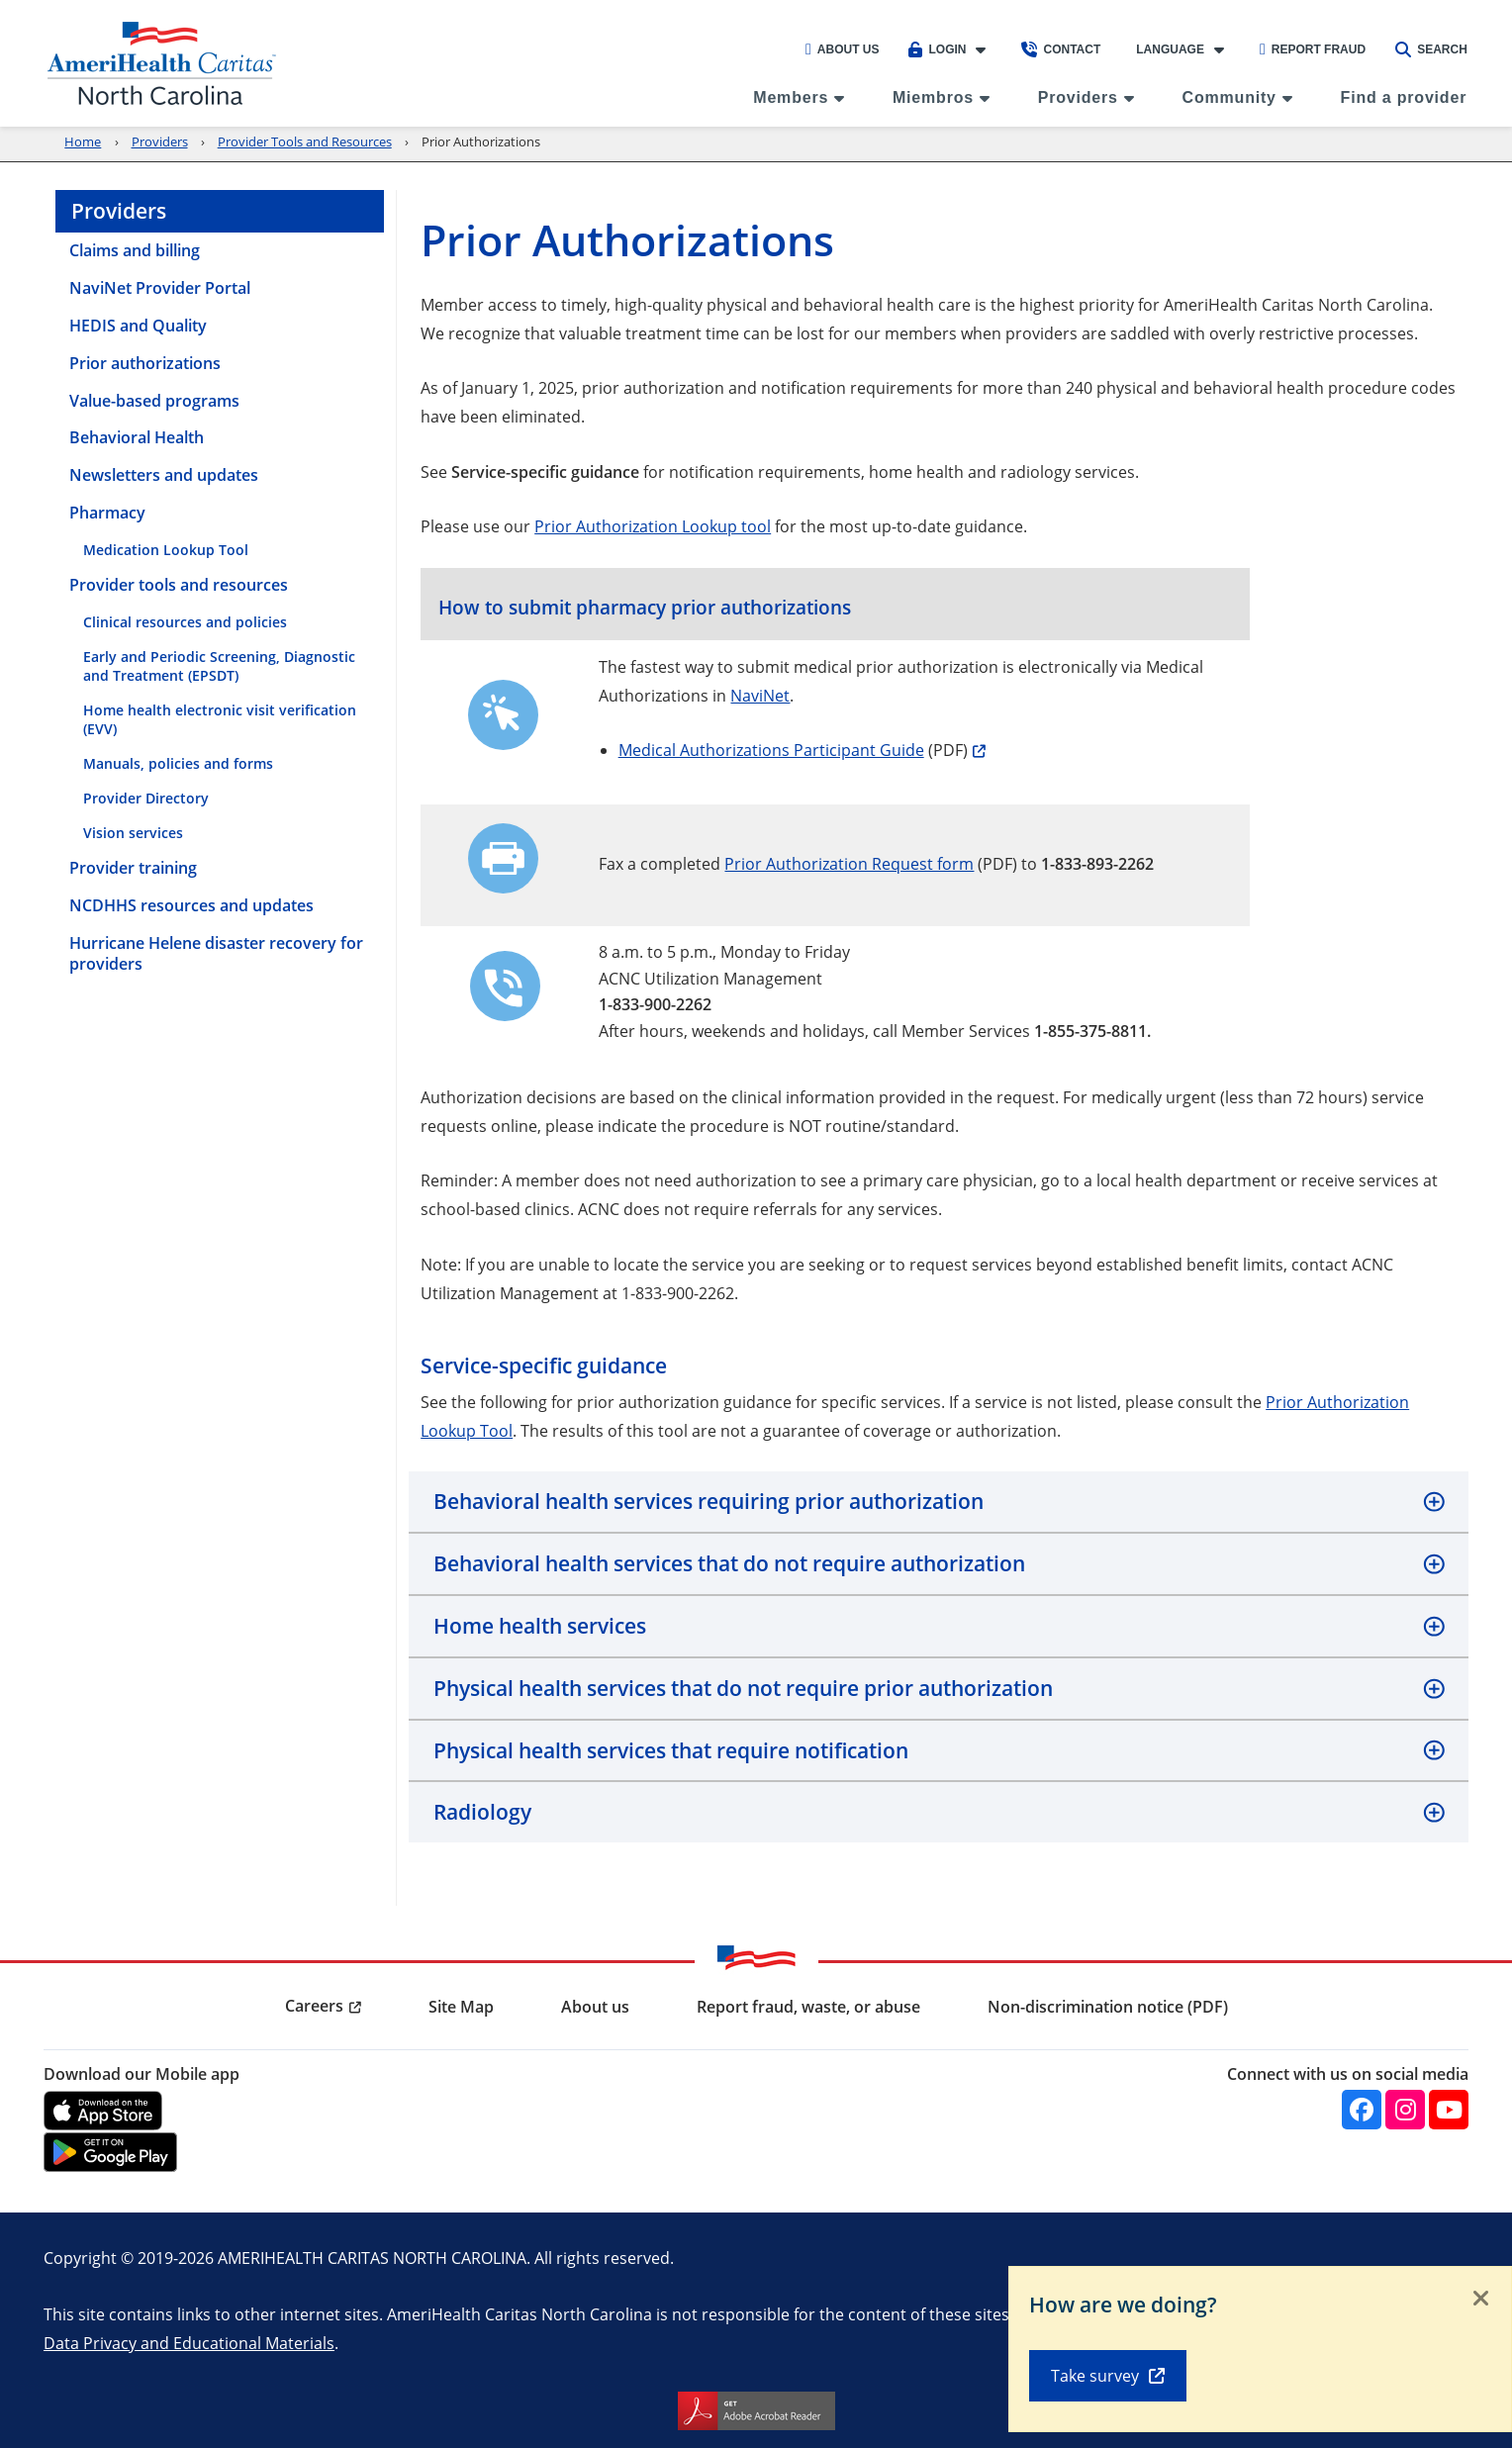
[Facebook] (1361, 2109)
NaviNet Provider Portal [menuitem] (159, 288)
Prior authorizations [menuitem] (145, 363)
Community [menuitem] (1229, 97)
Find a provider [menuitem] (1404, 97)
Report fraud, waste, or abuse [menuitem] (808, 2007)
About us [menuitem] (595, 2007)
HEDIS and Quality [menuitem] (138, 325)
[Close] (1481, 2299)
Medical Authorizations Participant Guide (771, 749)
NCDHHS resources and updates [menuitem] (191, 905)
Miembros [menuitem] (933, 97)
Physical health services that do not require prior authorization (743, 1688)
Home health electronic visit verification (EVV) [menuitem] (219, 719)
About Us (842, 49)
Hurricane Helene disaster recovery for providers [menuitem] (216, 954)
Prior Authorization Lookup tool (652, 526)
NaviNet (760, 695)
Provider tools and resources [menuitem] (178, 585)
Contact (1060, 49)
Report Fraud (1313, 49)
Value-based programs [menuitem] (154, 401)
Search (1431, 49)
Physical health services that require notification (670, 1750)
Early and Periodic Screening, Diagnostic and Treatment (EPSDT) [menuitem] (219, 666)
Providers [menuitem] (1078, 97)
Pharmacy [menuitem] (107, 512)
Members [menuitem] (790, 97)
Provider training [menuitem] (133, 868)
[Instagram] (1405, 2109)
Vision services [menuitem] (133, 832)
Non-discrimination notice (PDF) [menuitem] (1108, 2007)
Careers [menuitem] (314, 2006)
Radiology (482, 1812)
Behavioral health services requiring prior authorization (708, 1501)
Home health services (539, 1626)
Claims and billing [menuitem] (134, 250)
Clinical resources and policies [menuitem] (185, 621)
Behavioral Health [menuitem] (136, 437)
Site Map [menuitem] (461, 2007)
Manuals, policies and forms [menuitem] (178, 763)
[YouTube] (1448, 2109)
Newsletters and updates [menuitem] (163, 475)
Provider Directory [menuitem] (146, 798)
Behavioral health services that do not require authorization (729, 1563)
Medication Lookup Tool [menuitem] (165, 549)
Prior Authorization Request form (849, 863)
